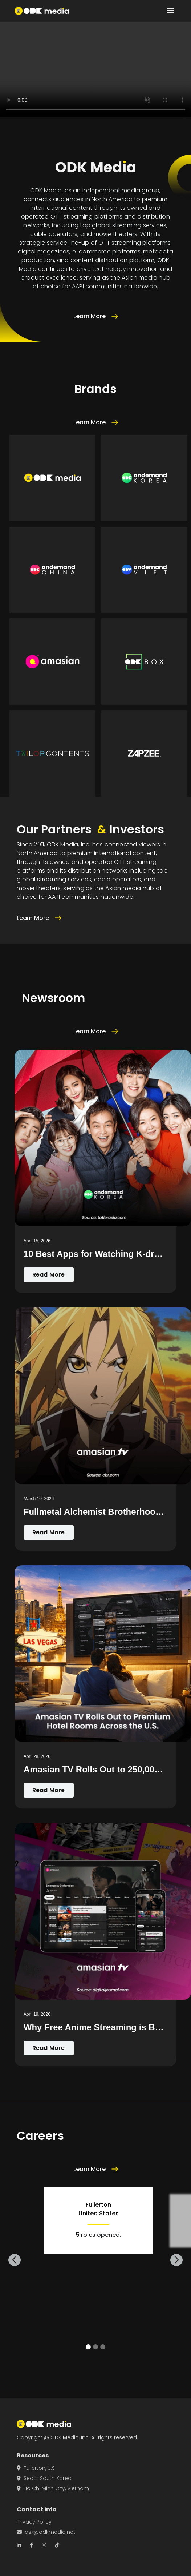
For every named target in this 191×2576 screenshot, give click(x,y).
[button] (170, 11)
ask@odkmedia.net (46, 2532)
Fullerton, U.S (36, 2468)
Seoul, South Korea (44, 2478)
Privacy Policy (34, 2521)
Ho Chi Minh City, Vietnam (53, 2488)
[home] (42, 11)
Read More (48, 1274)
